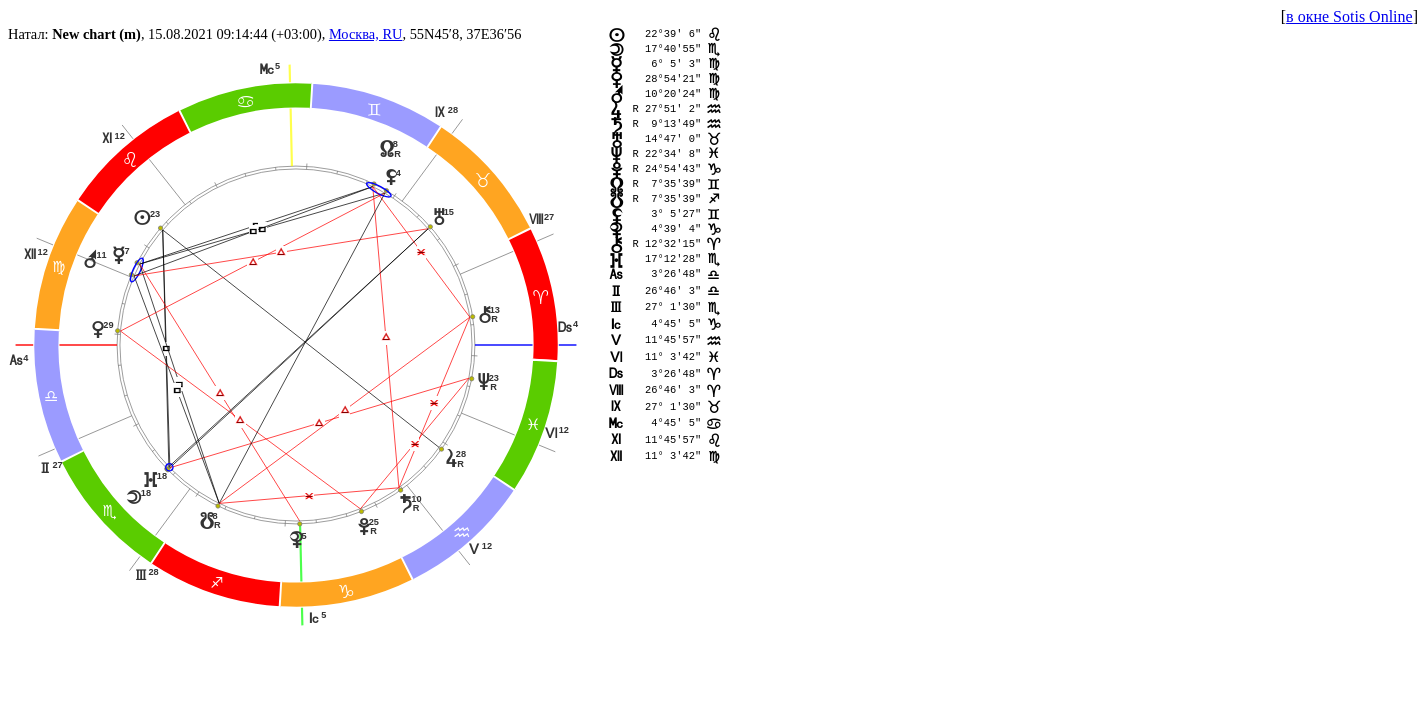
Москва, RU (366, 34)
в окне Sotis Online (1349, 16)
